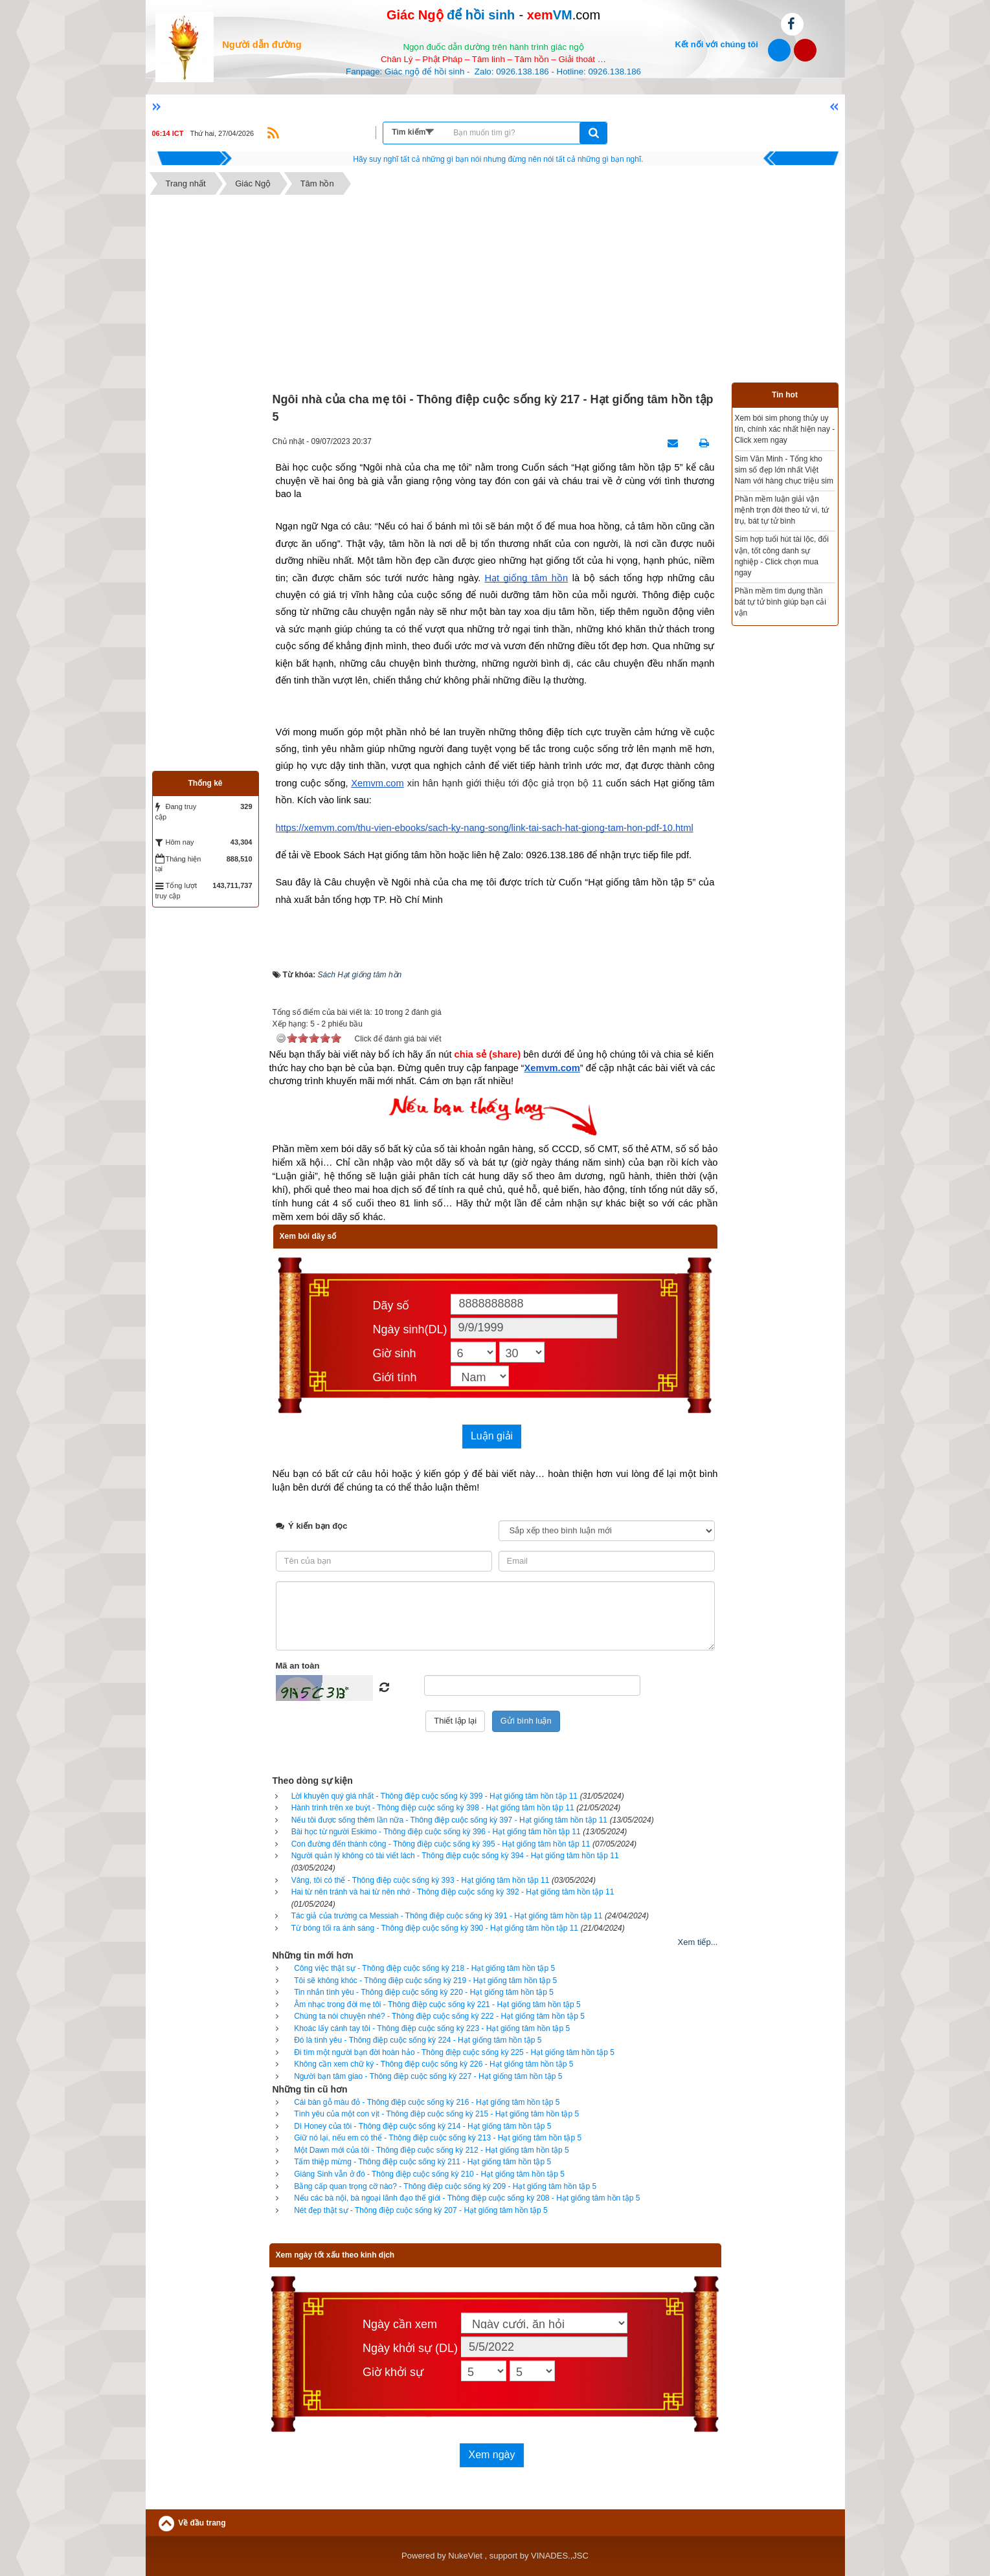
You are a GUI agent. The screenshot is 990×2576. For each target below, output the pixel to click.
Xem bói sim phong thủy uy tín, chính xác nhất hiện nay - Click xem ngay (785, 429)
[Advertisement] (495, 292)
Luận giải (492, 1435)
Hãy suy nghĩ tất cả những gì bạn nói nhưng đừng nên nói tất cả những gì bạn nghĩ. (498, 159)
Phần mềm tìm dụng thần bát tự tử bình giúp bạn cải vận (780, 601)
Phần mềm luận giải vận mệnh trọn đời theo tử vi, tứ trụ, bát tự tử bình (782, 510)
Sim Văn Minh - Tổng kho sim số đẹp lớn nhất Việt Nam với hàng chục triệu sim (784, 469)
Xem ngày (491, 2454)
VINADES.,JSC (560, 2555)
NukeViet (465, 2555)
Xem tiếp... (698, 1942)
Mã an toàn (298, 1666)
